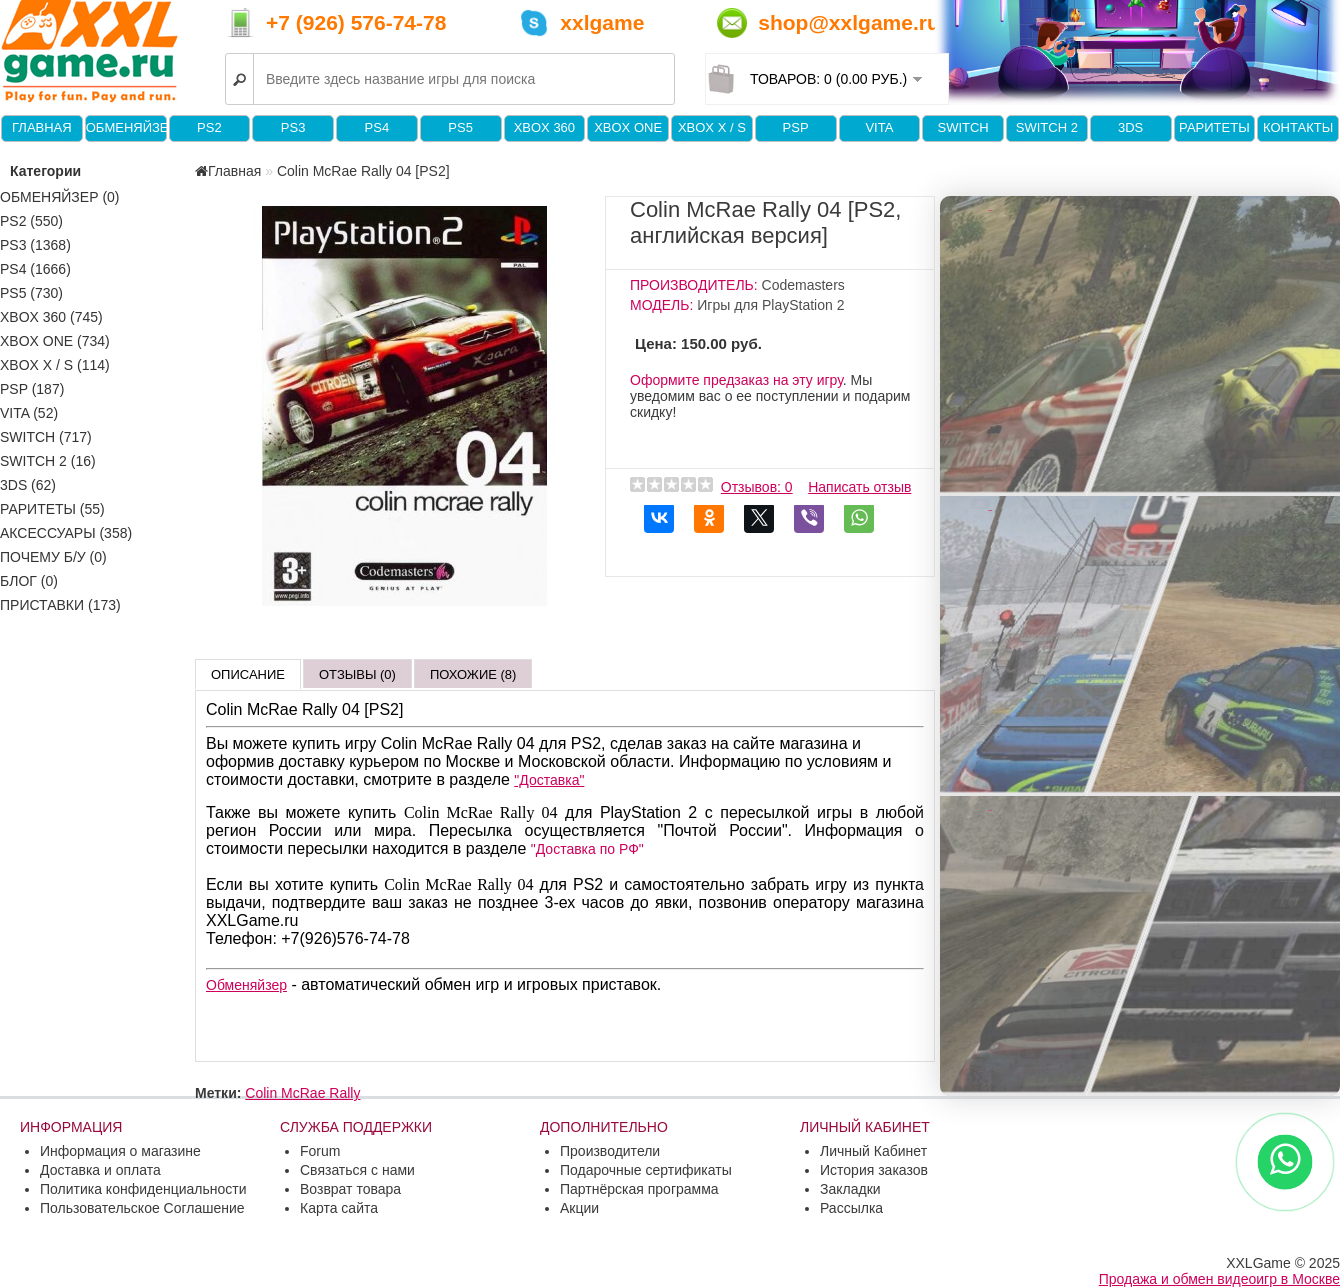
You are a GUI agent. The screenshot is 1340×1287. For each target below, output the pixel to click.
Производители (610, 1151)
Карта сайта (339, 1208)
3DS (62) (28, 485)
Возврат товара (350, 1189)
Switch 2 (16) (48, 461)
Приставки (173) (60, 605)
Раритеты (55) (52, 509)
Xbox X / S (712, 127)
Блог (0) (29, 581)
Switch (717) (46, 437)
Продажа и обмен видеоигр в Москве (1219, 1279)
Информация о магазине (120, 1151)
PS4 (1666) (35, 269)
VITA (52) (29, 413)
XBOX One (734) (55, 341)
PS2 (209, 127)
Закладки (850, 1189)
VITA (879, 127)
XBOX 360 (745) (51, 317)
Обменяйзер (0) (60, 197)
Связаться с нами (357, 1170)
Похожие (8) (473, 674)
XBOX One (628, 127)
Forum (320, 1151)
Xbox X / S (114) (55, 365)
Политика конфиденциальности (143, 1189)
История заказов (874, 1170)
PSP (796, 127)
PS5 (460, 127)
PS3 (293, 127)
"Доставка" (549, 780)
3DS (1130, 127)
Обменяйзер (126, 127)
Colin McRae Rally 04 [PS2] (363, 171)
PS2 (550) (31, 221)
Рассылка (851, 1208)
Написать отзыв (859, 487)
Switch (962, 127)
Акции (579, 1208)
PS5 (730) (31, 293)
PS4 (377, 127)
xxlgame (602, 22)
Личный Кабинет (873, 1151)
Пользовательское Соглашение (142, 1208)
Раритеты (1214, 127)
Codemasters (803, 285)
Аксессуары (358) (66, 533)
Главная (42, 127)
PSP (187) (32, 389)
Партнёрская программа (639, 1189)
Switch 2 (1047, 127)
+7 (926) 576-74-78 (356, 22)
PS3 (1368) (35, 245)
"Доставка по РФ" (587, 849)
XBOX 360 (544, 127)
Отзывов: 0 (757, 487)
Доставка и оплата (100, 1170)
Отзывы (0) (357, 674)
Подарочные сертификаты (646, 1170)
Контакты (1298, 127)
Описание (248, 674)
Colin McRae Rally (302, 1093)
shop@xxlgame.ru (849, 22)
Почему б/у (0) (53, 557)
